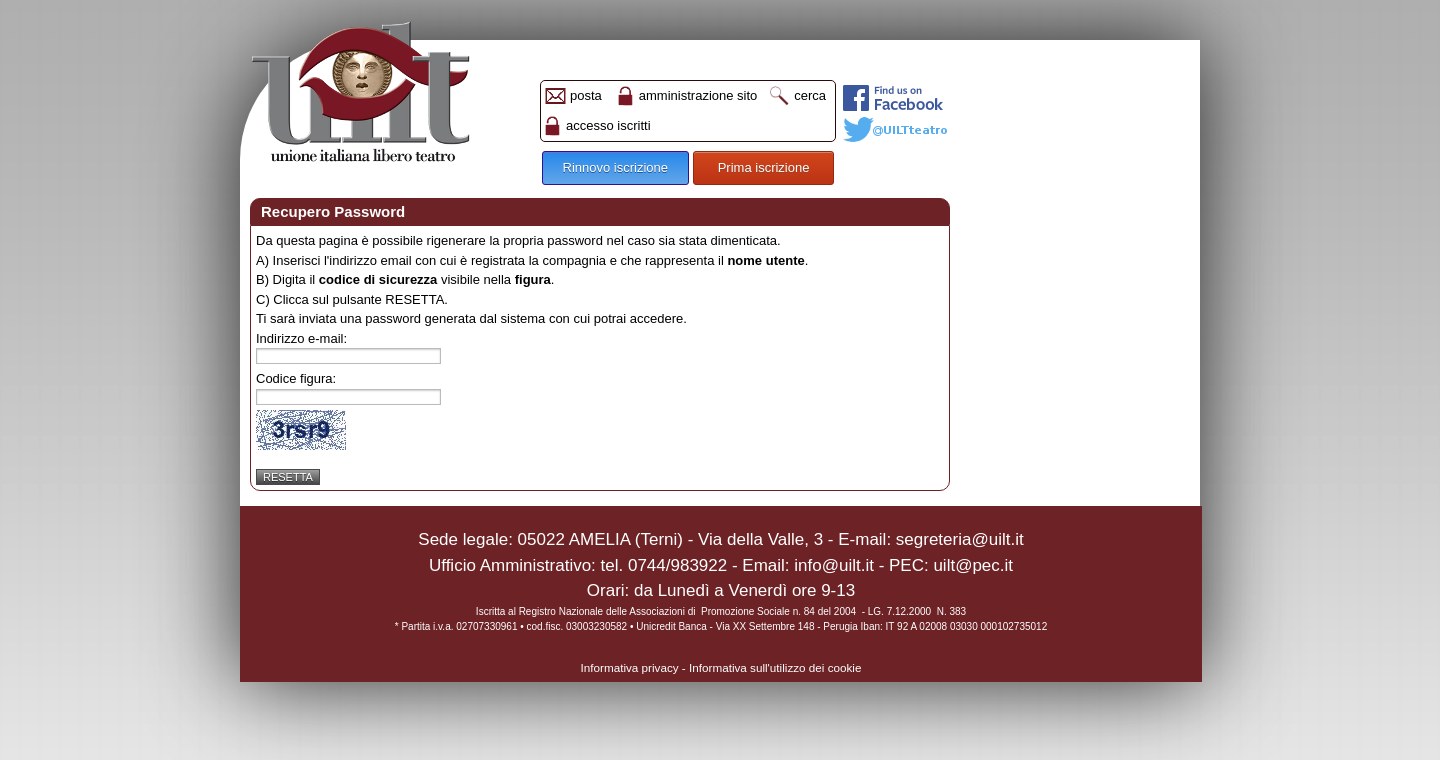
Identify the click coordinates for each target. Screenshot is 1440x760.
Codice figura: (296, 378)
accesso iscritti (608, 125)
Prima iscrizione (764, 167)
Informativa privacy (630, 667)
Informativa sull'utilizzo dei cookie (775, 667)
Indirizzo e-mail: (301, 338)
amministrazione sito (698, 95)
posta (586, 95)
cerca (810, 95)
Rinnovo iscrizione (616, 167)
